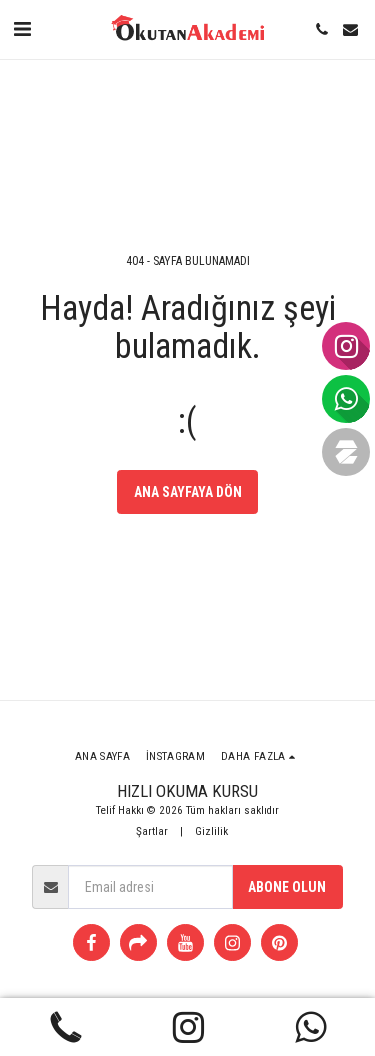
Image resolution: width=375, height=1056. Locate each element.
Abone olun (287, 887)
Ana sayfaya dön (188, 492)
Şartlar (152, 831)
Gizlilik (211, 831)
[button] (22, 29)
